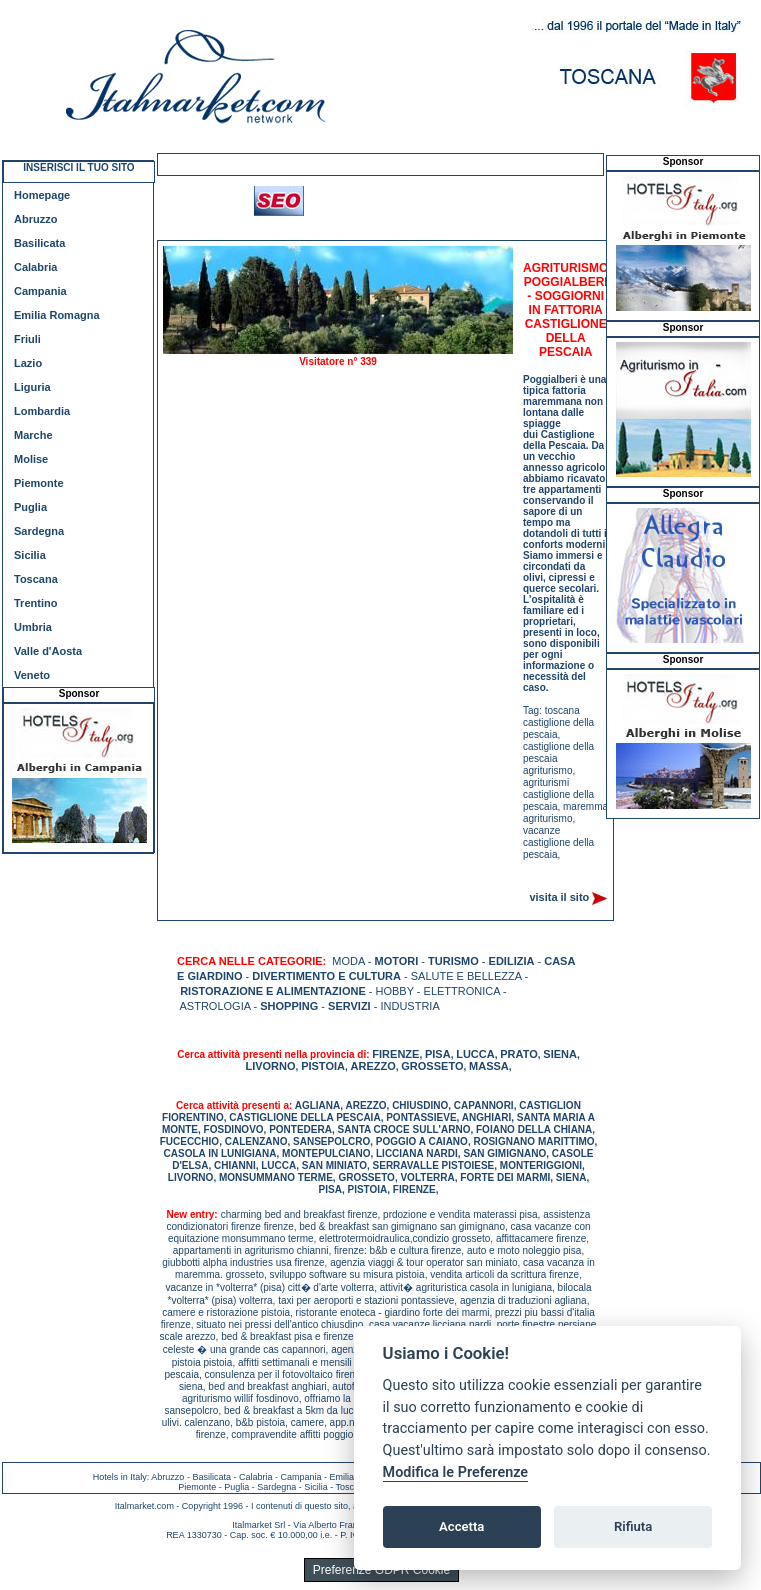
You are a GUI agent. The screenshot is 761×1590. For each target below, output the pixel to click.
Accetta (461, 1526)
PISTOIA (323, 1066)
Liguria (32, 387)
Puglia (30, 507)
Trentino (35, 603)
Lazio (28, 363)
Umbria (33, 627)
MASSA (489, 1066)
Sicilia (30, 555)
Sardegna (39, 531)
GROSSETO (432, 1066)
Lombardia (42, 411)
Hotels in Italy (120, 1477)
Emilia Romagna (57, 315)
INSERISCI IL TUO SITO (78, 167)
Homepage (42, 195)
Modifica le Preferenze (456, 1472)
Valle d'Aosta (48, 651)
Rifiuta (633, 1526)
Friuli (27, 339)
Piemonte (39, 483)
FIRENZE (395, 1054)
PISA (438, 1054)
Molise (31, 459)
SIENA (560, 1054)
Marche (33, 435)
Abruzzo (35, 219)
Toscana (36, 579)
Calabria (35, 267)
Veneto (32, 675)
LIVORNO (270, 1066)
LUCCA (475, 1054)
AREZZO (373, 1066)
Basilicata (39, 243)
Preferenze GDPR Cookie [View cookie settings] (381, 1570)
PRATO (519, 1054)
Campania (40, 291)
